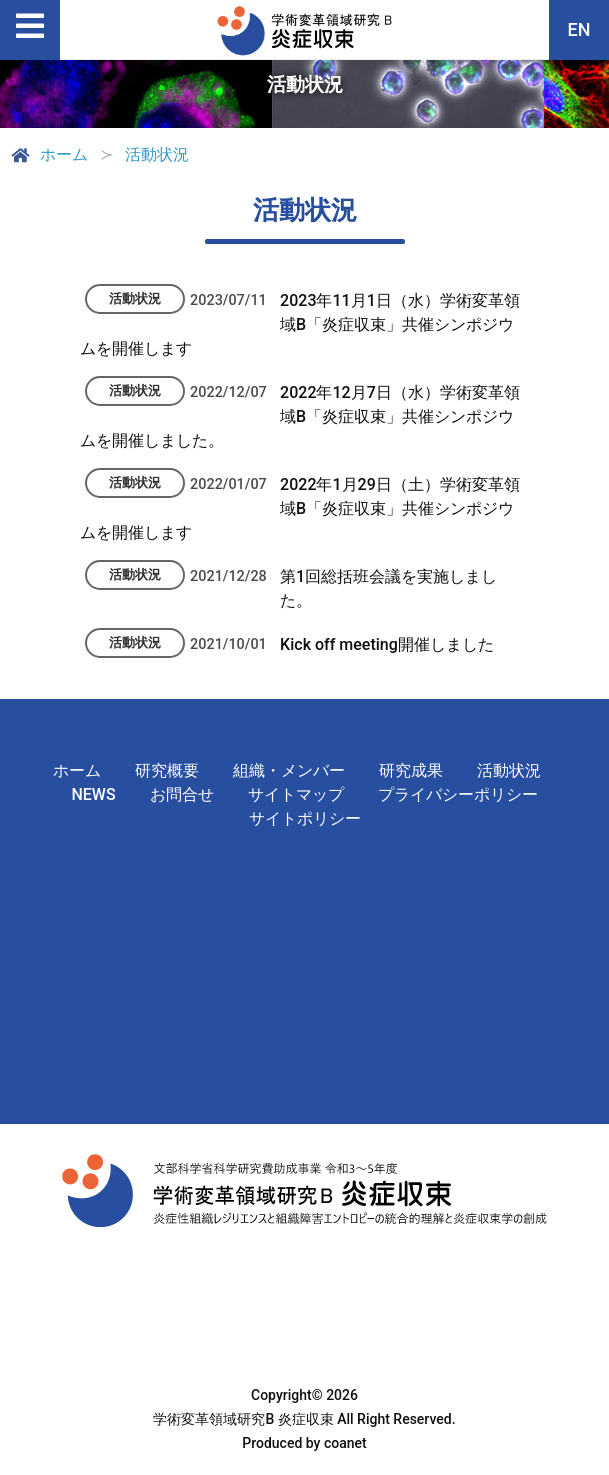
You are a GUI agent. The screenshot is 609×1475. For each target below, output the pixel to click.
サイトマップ (296, 794)
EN (579, 29)
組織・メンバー (289, 770)
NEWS (93, 794)
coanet (345, 1443)
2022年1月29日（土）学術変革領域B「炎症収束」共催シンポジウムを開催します (300, 508)
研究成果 (411, 770)
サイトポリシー (305, 818)
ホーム (48, 155)
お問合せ (182, 794)
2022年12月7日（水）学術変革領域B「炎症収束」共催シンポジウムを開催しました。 (300, 416)
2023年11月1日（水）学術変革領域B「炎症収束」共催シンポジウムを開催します (300, 324)
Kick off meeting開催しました (387, 644)
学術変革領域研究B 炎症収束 (243, 1419)
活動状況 (509, 770)
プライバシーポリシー (458, 794)
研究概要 (167, 770)
